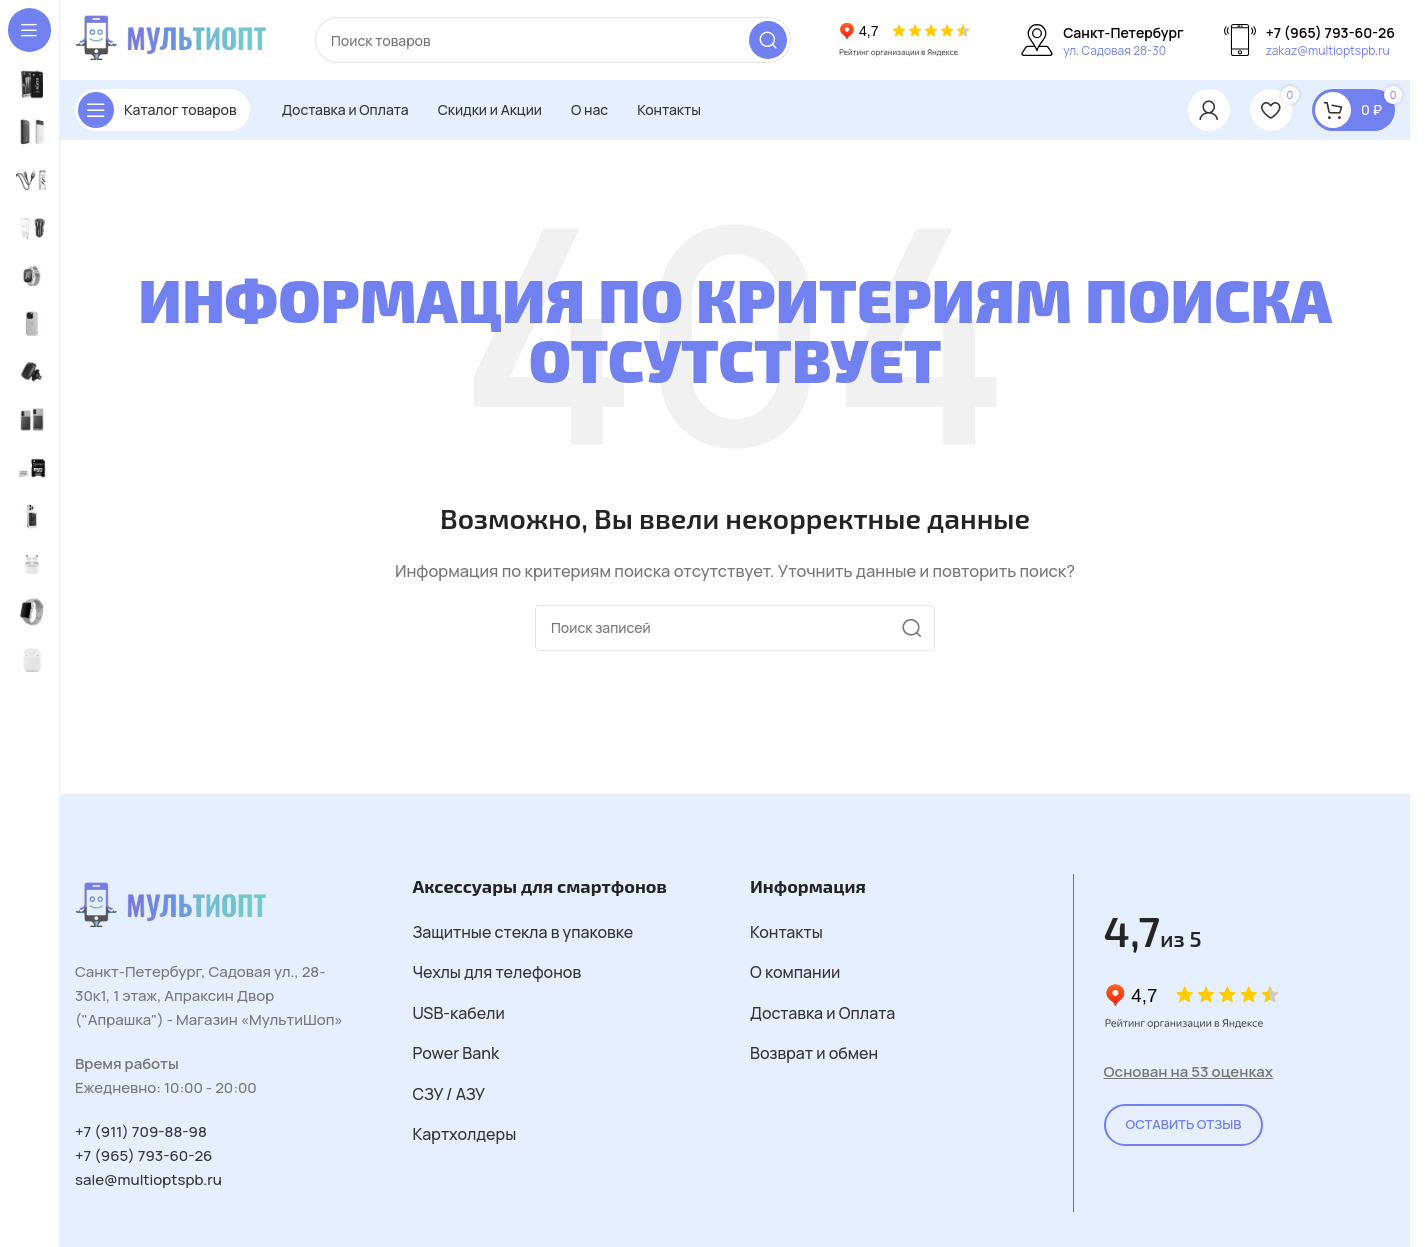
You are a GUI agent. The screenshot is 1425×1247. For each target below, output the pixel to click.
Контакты (786, 932)
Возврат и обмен (814, 1053)
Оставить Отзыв (1184, 1124)
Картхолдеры (465, 1134)
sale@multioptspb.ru (148, 1179)
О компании (795, 972)
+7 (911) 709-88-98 (141, 1131)
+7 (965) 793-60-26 (143, 1155)
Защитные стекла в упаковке (523, 932)
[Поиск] (553, 40)
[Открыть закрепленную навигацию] (162, 110)
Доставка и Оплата (822, 1013)
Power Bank (456, 1053)
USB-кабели (459, 1013)
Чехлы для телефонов (497, 972)
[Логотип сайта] (175, 38)
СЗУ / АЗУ (449, 1094)
